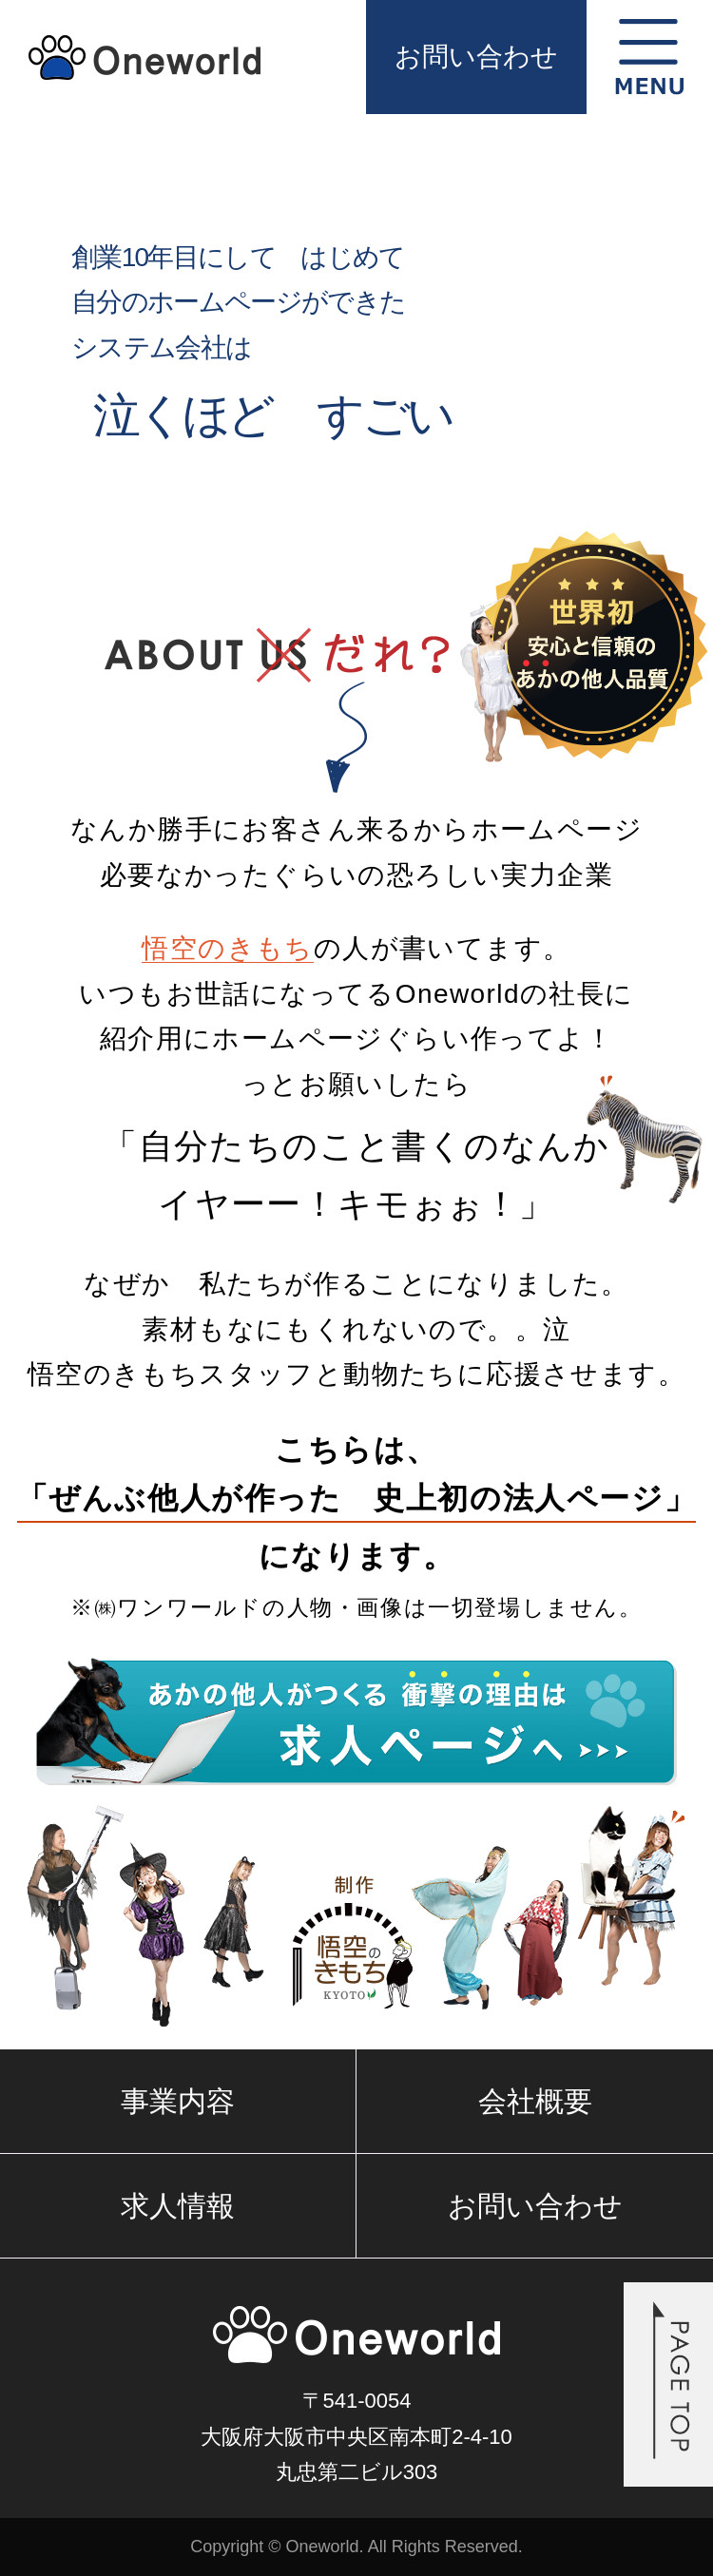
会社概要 (535, 2101)
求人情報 (178, 2205)
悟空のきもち (227, 949)
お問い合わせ (476, 56)
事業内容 (178, 2101)
